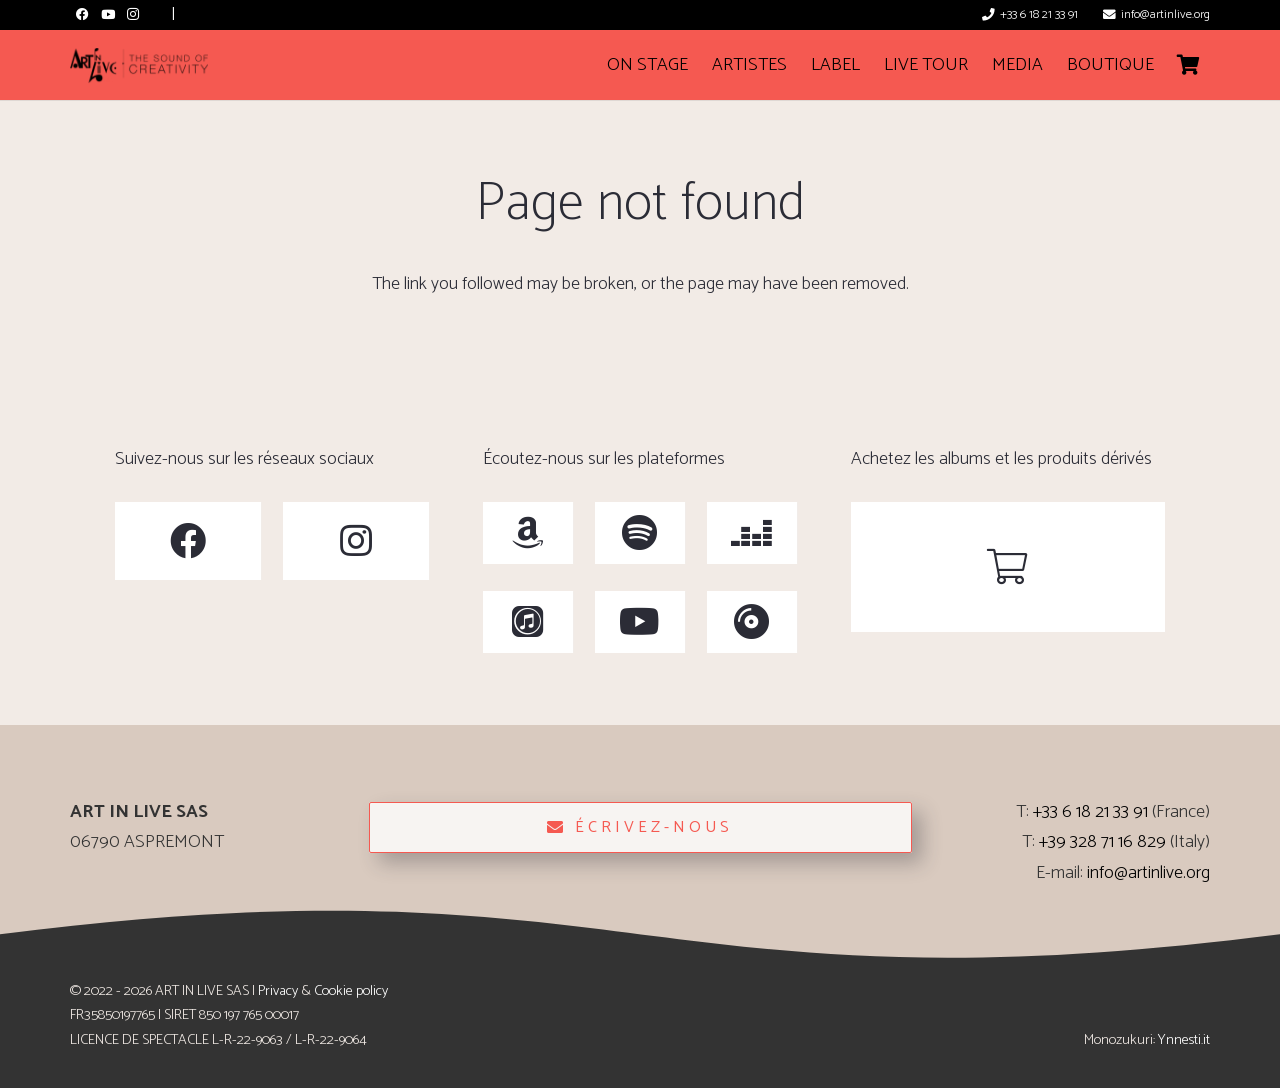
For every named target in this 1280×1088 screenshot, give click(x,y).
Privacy (278, 991)
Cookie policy (351, 991)
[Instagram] (132, 14)
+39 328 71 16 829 (1102, 842)
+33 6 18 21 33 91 (1090, 812)
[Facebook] (82, 14)
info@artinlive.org (1148, 873)
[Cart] (1188, 65)
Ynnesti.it (1184, 1040)
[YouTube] (107, 14)
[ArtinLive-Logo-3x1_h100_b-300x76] (139, 65)
